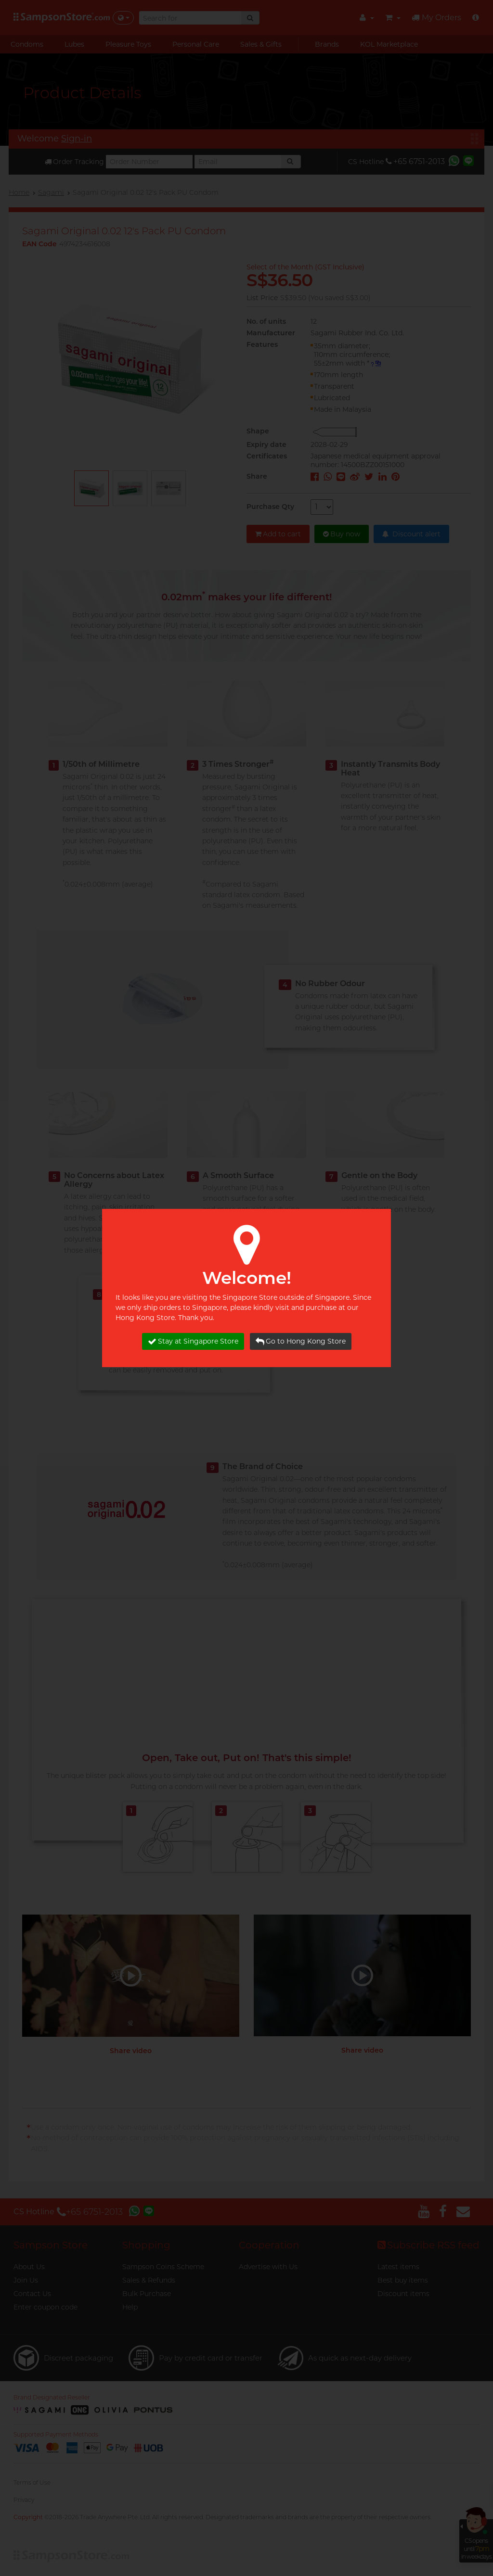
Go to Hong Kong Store (301, 1341)
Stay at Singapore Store (193, 1341)
